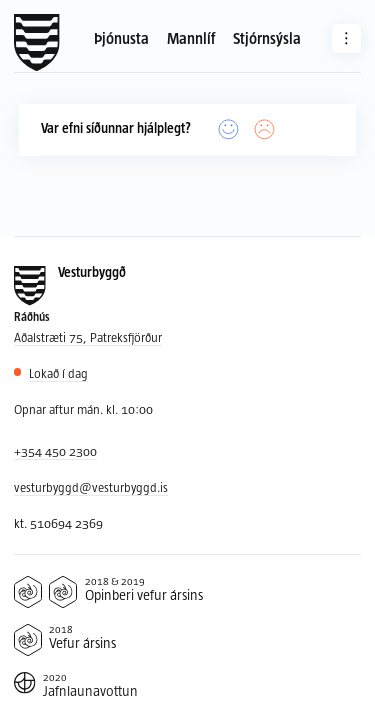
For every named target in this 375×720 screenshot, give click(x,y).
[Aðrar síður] (346, 38)
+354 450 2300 (55, 451)
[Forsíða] (37, 43)
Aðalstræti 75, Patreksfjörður (88, 337)
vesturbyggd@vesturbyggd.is (91, 487)
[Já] (229, 130)
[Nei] (265, 130)
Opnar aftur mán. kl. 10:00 (83, 409)
